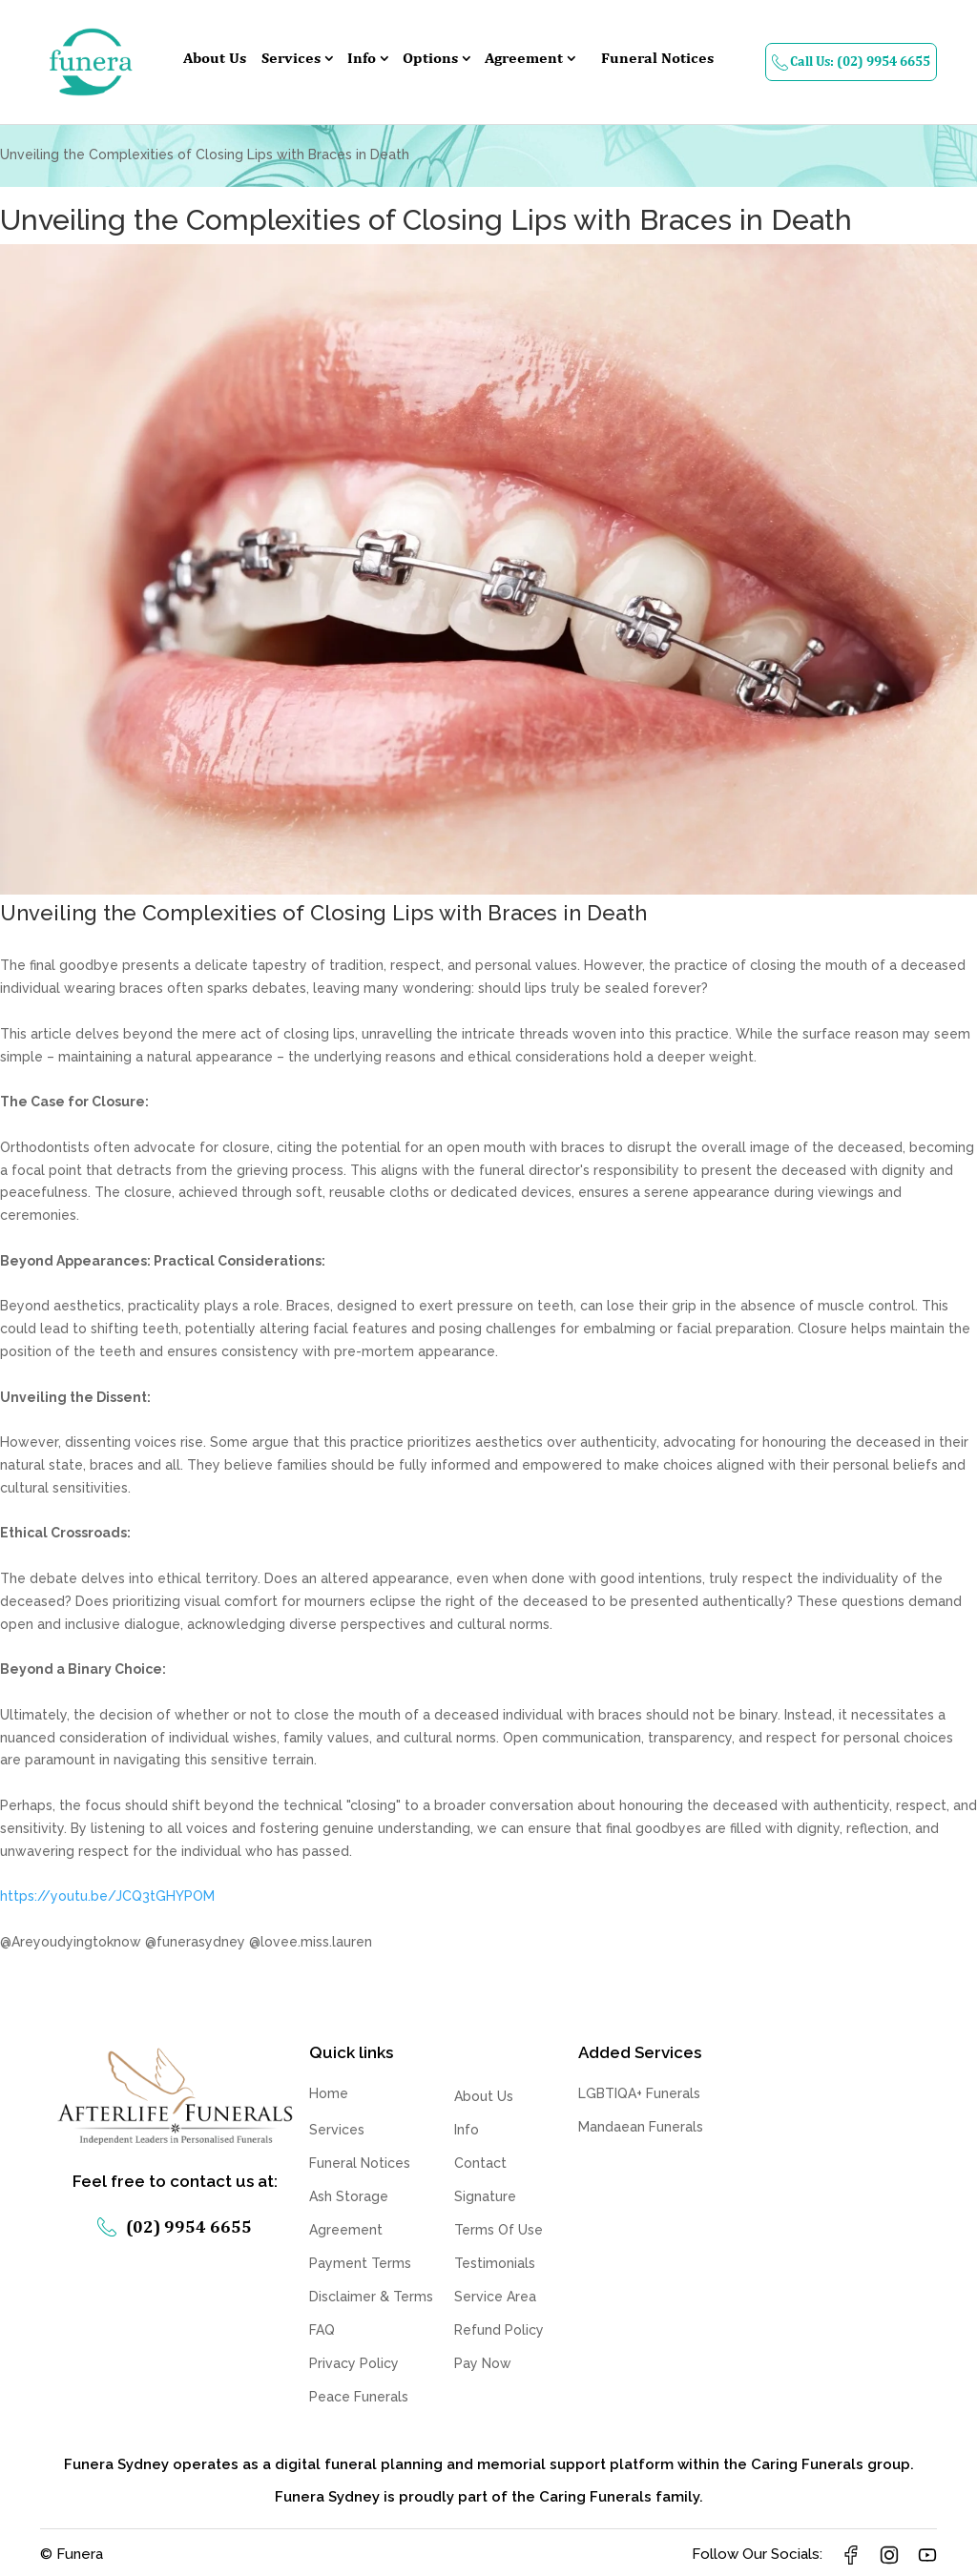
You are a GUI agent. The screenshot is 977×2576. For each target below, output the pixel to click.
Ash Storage (348, 2196)
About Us (214, 59)
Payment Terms (360, 2263)
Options (430, 59)
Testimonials (494, 2263)
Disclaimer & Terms (371, 2296)
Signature (485, 2196)
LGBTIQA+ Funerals (639, 2093)
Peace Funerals (358, 2396)
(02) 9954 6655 (174, 2225)
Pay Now (482, 2363)
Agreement (524, 59)
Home (328, 2093)
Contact (480, 2163)
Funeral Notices (657, 59)
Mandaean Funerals (640, 2126)
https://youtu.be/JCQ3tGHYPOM (107, 1896)
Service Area (495, 2296)
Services (291, 59)
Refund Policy (499, 2330)
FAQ (322, 2330)
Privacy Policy (354, 2363)
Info (361, 59)
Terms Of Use (498, 2229)
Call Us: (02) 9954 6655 (851, 61)
